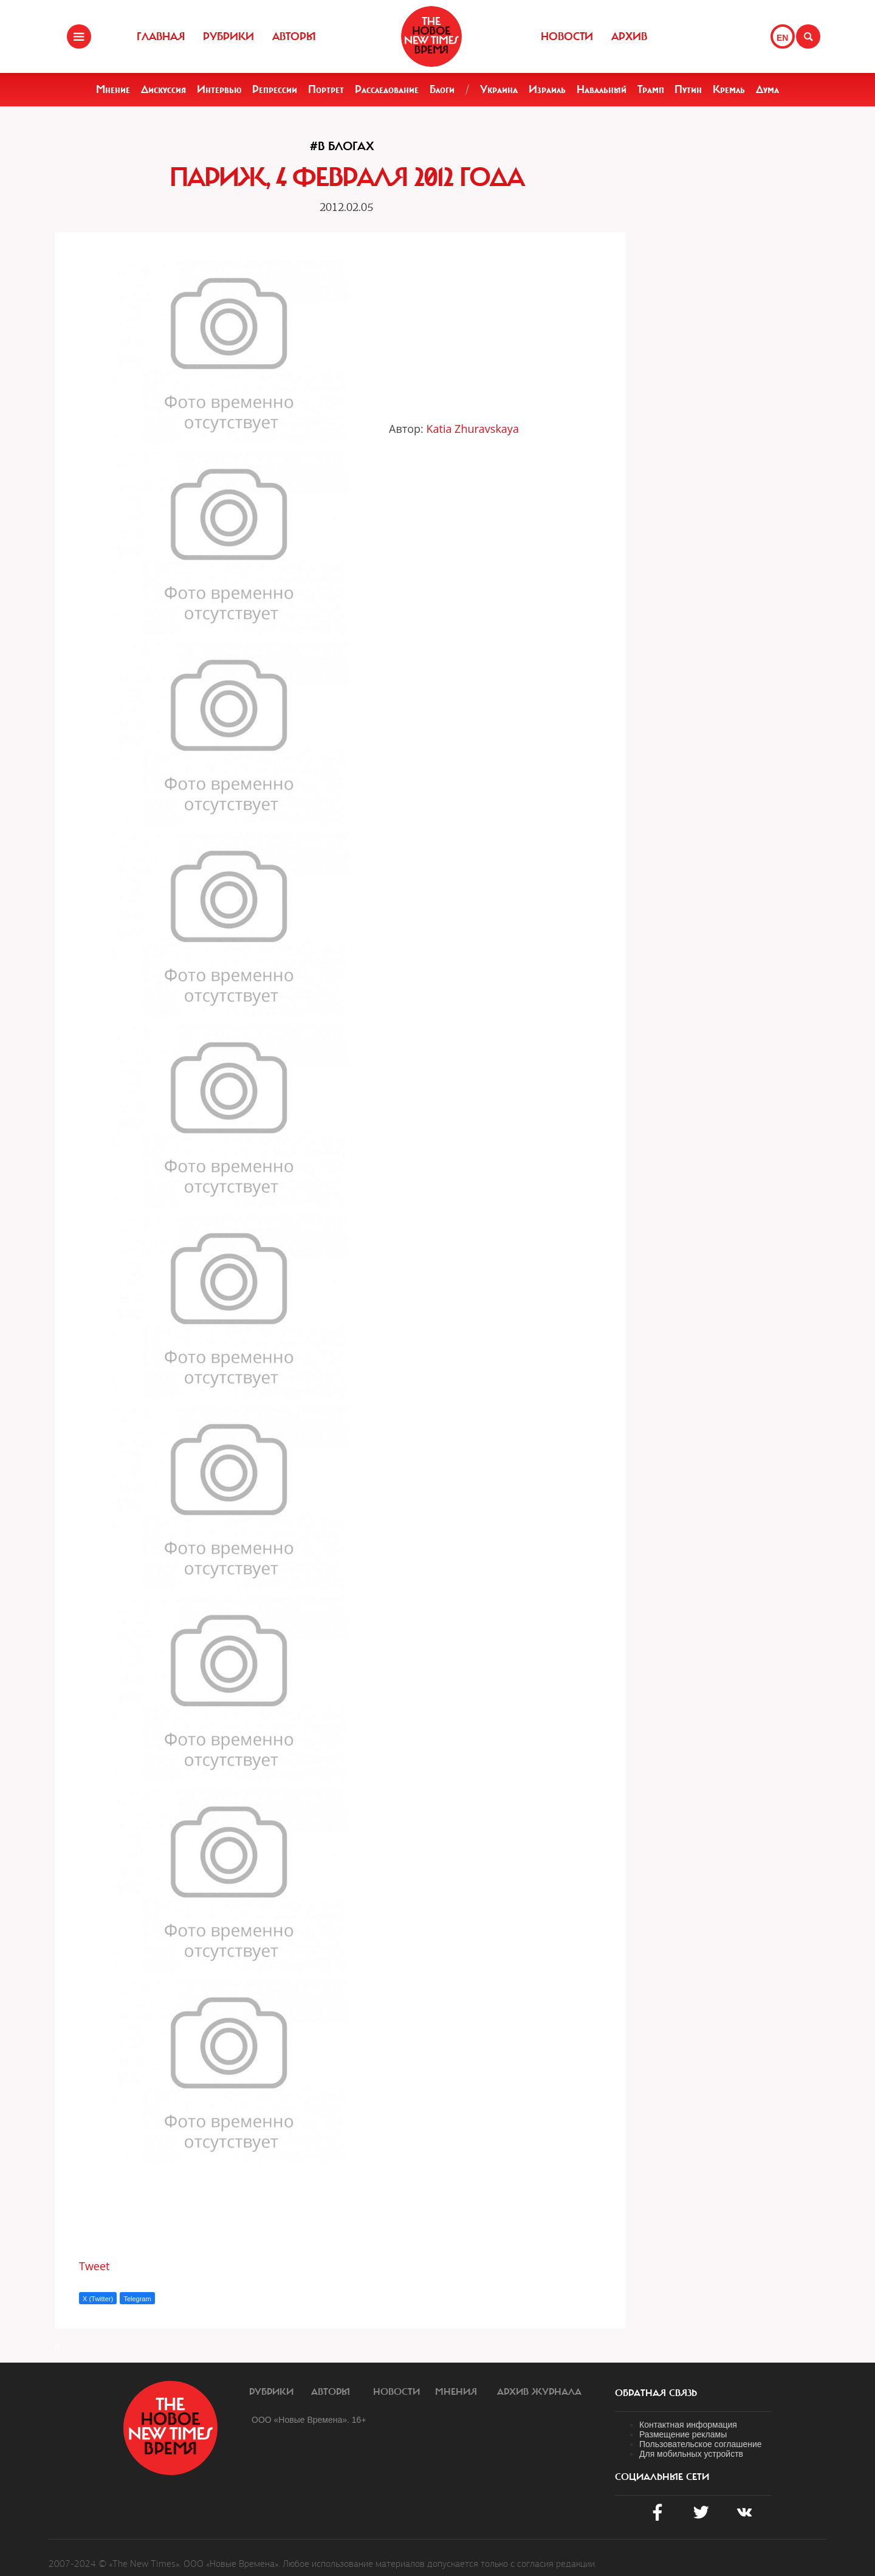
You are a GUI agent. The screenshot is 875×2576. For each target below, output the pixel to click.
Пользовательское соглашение (700, 2444)
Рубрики (228, 36)
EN (782, 38)
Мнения (456, 2392)
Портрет (326, 89)
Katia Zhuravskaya (472, 428)
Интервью (219, 89)
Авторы (294, 36)
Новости (567, 36)
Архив (629, 36)
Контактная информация (688, 2424)
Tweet (94, 2266)
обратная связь (656, 2393)
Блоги (442, 89)
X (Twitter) (98, 2298)
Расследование (387, 89)
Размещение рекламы (683, 2434)
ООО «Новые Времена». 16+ (309, 2420)
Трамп (650, 89)
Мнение (113, 89)
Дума (767, 89)
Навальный (601, 89)
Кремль (729, 89)
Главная (161, 36)
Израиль (547, 89)
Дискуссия (163, 89)
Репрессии (274, 89)
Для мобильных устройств (691, 2454)
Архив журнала (539, 2392)
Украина (499, 89)
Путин (688, 89)
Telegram (137, 2298)
